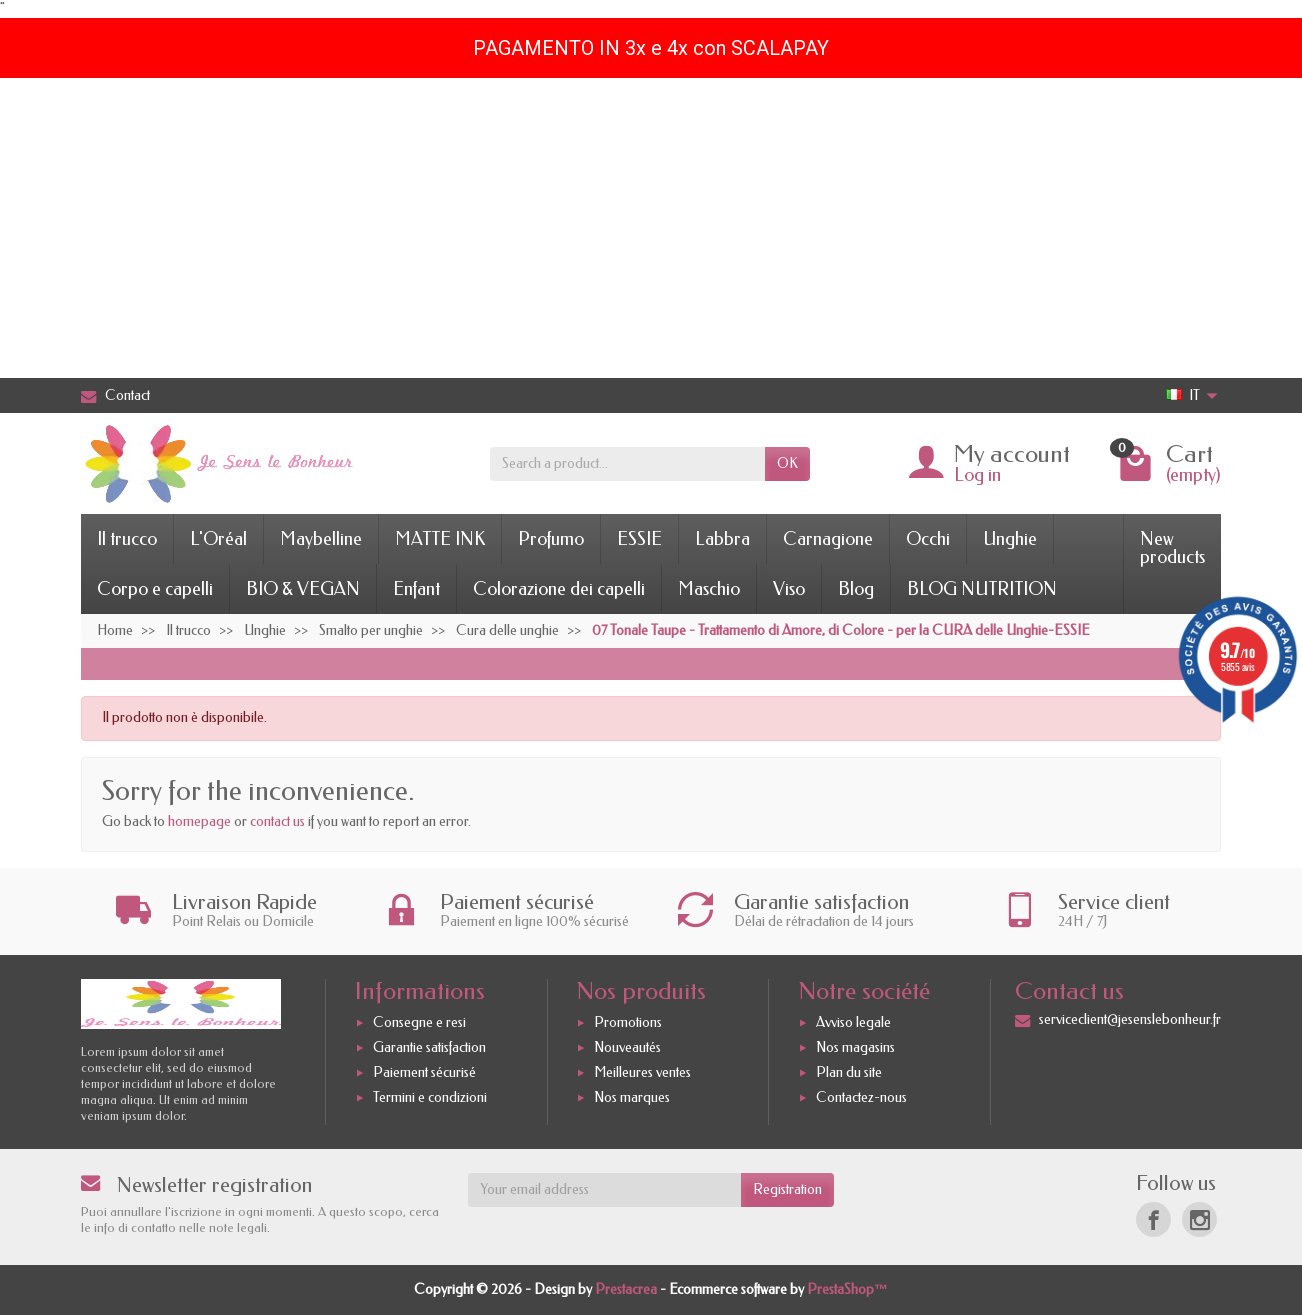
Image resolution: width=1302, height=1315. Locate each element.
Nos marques (632, 1097)
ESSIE (639, 539)
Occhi (928, 539)
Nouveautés (627, 1047)
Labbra (722, 539)
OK (787, 463)
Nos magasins (855, 1047)
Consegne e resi (419, 1022)
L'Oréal (218, 539)
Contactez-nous (861, 1097)
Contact (115, 395)
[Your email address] (605, 1190)
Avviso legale (853, 1022)
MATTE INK (440, 539)
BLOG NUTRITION (982, 589)
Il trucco (127, 539)
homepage (199, 821)
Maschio (709, 589)
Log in (977, 475)
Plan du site (849, 1072)
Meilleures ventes (642, 1072)
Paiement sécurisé (424, 1072)
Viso (789, 589)
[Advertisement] (651, 228)
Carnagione (828, 539)
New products (1172, 548)
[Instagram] (1199, 1219)
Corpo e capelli (155, 589)
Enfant (416, 589)
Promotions (628, 1022)
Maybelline (321, 539)
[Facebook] (1153, 1219)
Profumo (551, 539)
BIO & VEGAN (303, 589)
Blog (856, 589)
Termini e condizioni (430, 1097)
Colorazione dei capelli (559, 589)
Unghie (1010, 539)
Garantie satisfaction (429, 1047)
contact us (277, 821)
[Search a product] (627, 464)
